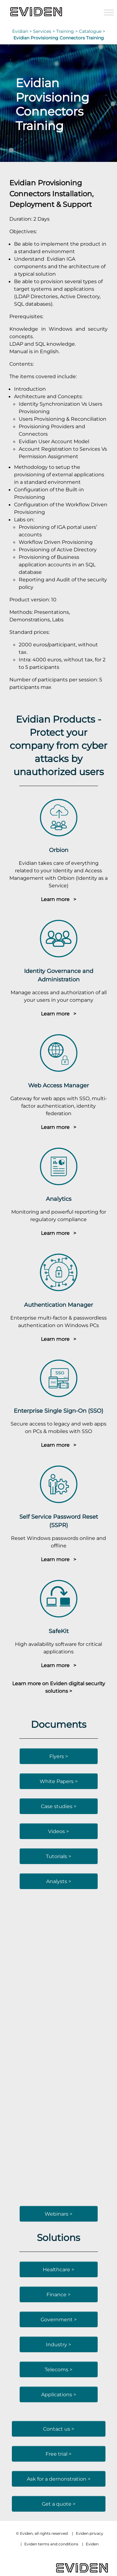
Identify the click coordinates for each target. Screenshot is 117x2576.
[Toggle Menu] (109, 12)
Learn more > (58, 899)
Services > (44, 31)
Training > (67, 31)
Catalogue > (92, 31)
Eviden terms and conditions (51, 2544)
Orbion (58, 850)
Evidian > (22, 31)
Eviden (92, 2544)
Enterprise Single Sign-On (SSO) (58, 1410)
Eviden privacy (89, 2533)
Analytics (58, 1198)
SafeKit (59, 1631)
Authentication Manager (58, 1304)
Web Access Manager (58, 1085)
